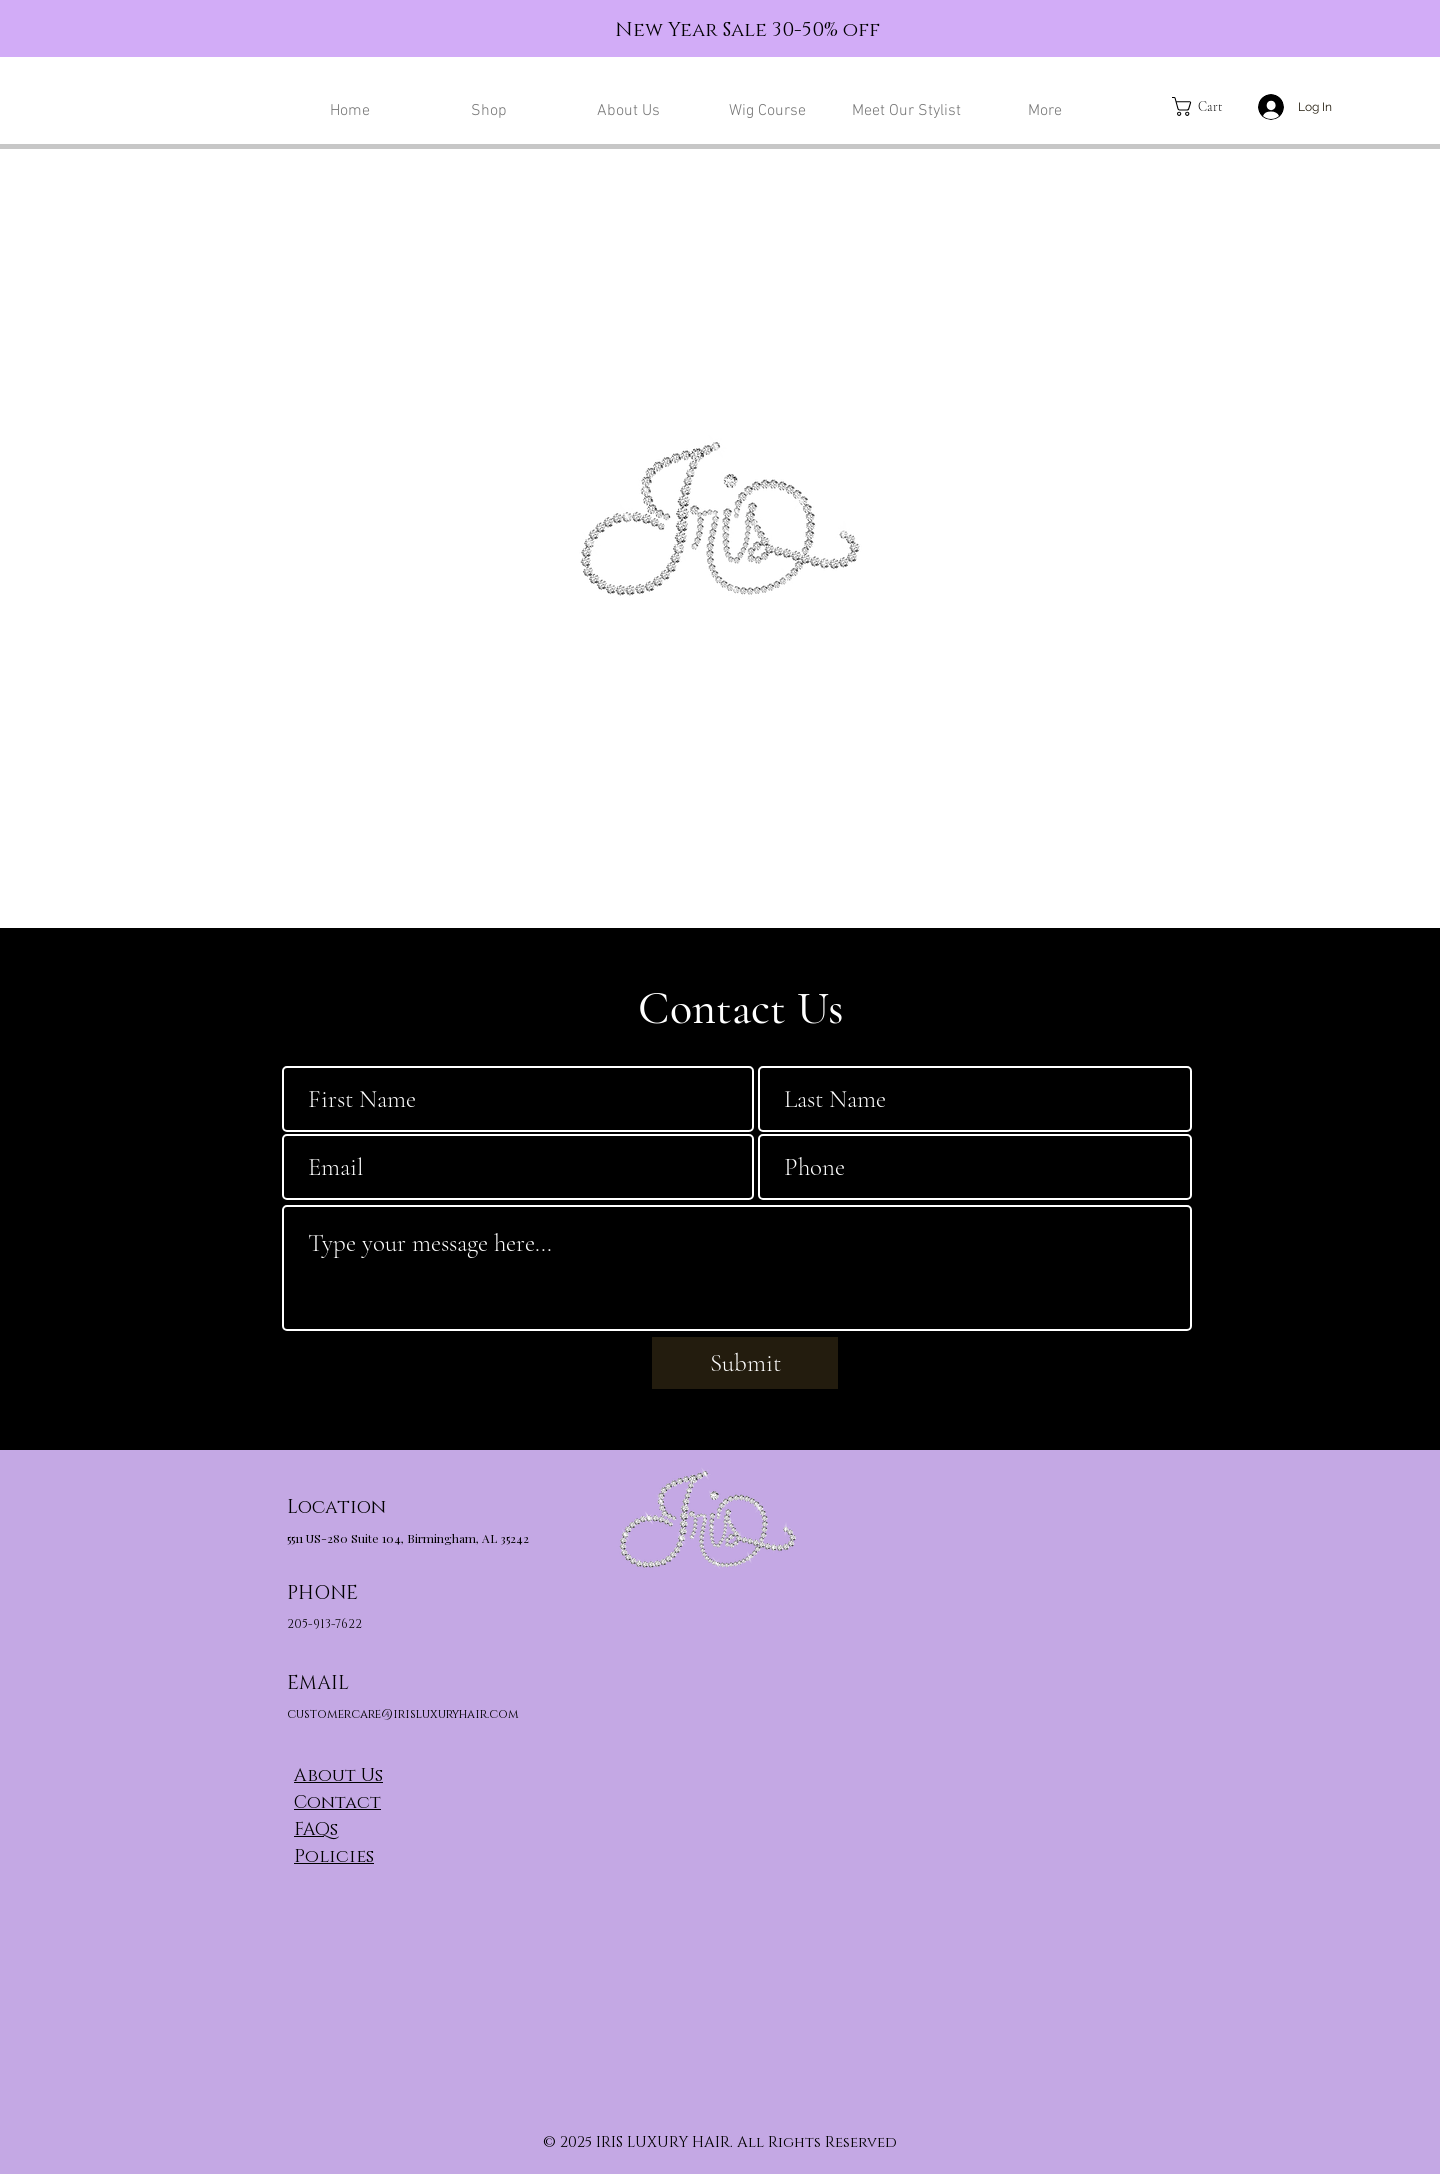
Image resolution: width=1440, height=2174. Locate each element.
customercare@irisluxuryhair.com (403, 1714)
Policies (334, 1857)
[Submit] (745, 1363)
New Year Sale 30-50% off (747, 30)
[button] (1208, 106)
